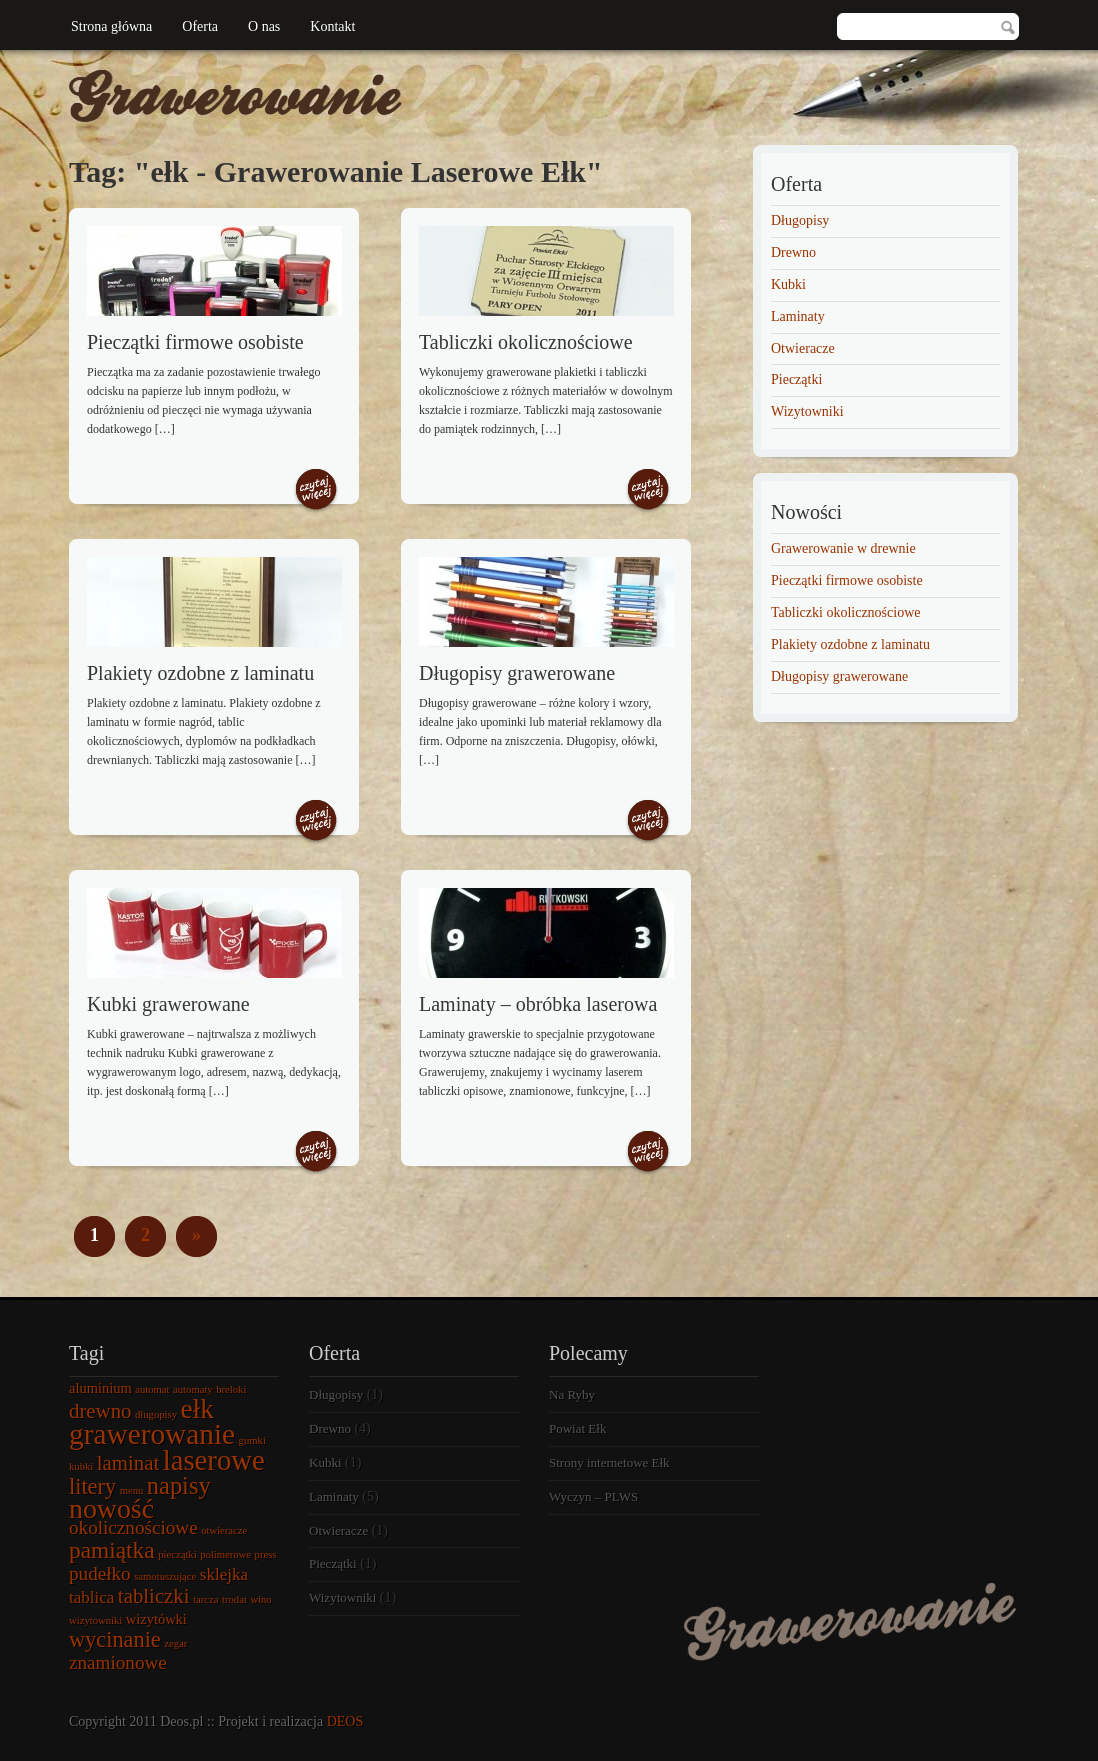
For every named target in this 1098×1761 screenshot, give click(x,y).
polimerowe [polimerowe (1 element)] (225, 1554)
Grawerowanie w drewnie (843, 548)
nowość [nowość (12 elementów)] (111, 1508)
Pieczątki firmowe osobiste (195, 342)
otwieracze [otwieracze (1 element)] (224, 1530)
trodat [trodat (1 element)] (234, 1599)
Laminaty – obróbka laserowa (538, 1004)
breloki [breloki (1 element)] (231, 1389)
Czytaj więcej (316, 491)
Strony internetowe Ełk (609, 1462)
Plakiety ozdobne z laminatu (200, 673)
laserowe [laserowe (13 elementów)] (214, 1460)
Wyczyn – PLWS (593, 1496)
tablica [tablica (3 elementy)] (91, 1597)
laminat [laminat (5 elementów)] (128, 1463)
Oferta (200, 26)
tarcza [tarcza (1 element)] (205, 1599)
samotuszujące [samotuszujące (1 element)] (165, 1576)
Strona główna (111, 26)
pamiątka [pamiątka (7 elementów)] (112, 1550)
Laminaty (798, 316)
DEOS (345, 1721)
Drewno (793, 252)
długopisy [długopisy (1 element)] (156, 1414)
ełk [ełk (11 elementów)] (197, 1409)
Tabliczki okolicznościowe (526, 342)
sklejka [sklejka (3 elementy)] (224, 1574)
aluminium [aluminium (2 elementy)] (100, 1388)
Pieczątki (796, 379)
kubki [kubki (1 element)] (81, 1466)
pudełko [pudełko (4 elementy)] (100, 1573)
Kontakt (332, 26)
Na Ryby (572, 1394)
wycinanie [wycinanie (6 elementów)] (115, 1639)
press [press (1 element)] (266, 1554)
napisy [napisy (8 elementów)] (179, 1485)
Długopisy (800, 220)
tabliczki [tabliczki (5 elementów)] (154, 1596)
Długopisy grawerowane (517, 673)
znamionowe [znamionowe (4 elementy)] (118, 1662)
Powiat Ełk (577, 1428)
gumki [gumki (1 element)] (252, 1440)
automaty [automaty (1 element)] (193, 1389)
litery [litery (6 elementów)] (92, 1486)
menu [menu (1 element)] (132, 1490)
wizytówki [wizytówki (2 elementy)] (156, 1619)
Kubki (788, 284)
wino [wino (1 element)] (260, 1599)
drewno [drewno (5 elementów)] (100, 1411)
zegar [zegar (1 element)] (175, 1643)
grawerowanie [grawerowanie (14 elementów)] (152, 1434)
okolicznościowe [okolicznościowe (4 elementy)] (133, 1527)
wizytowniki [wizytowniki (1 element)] (95, 1620)
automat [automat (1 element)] (152, 1389)
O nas (264, 26)
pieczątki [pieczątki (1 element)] (177, 1554)
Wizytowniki (807, 411)
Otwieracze (803, 348)
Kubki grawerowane (168, 1004)
